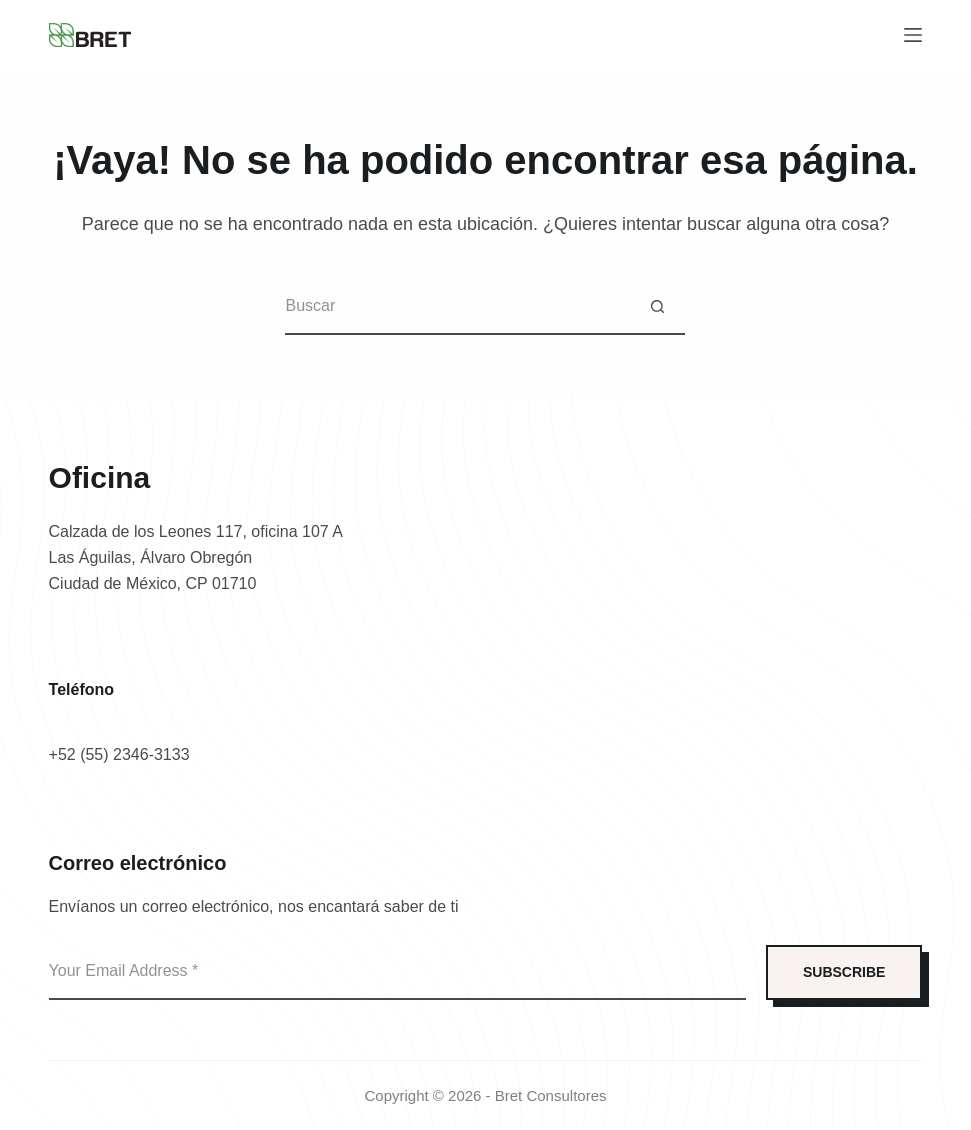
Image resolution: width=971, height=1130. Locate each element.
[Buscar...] (457, 307)
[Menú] (913, 35)
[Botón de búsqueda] (657, 307)
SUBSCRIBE (844, 972)
